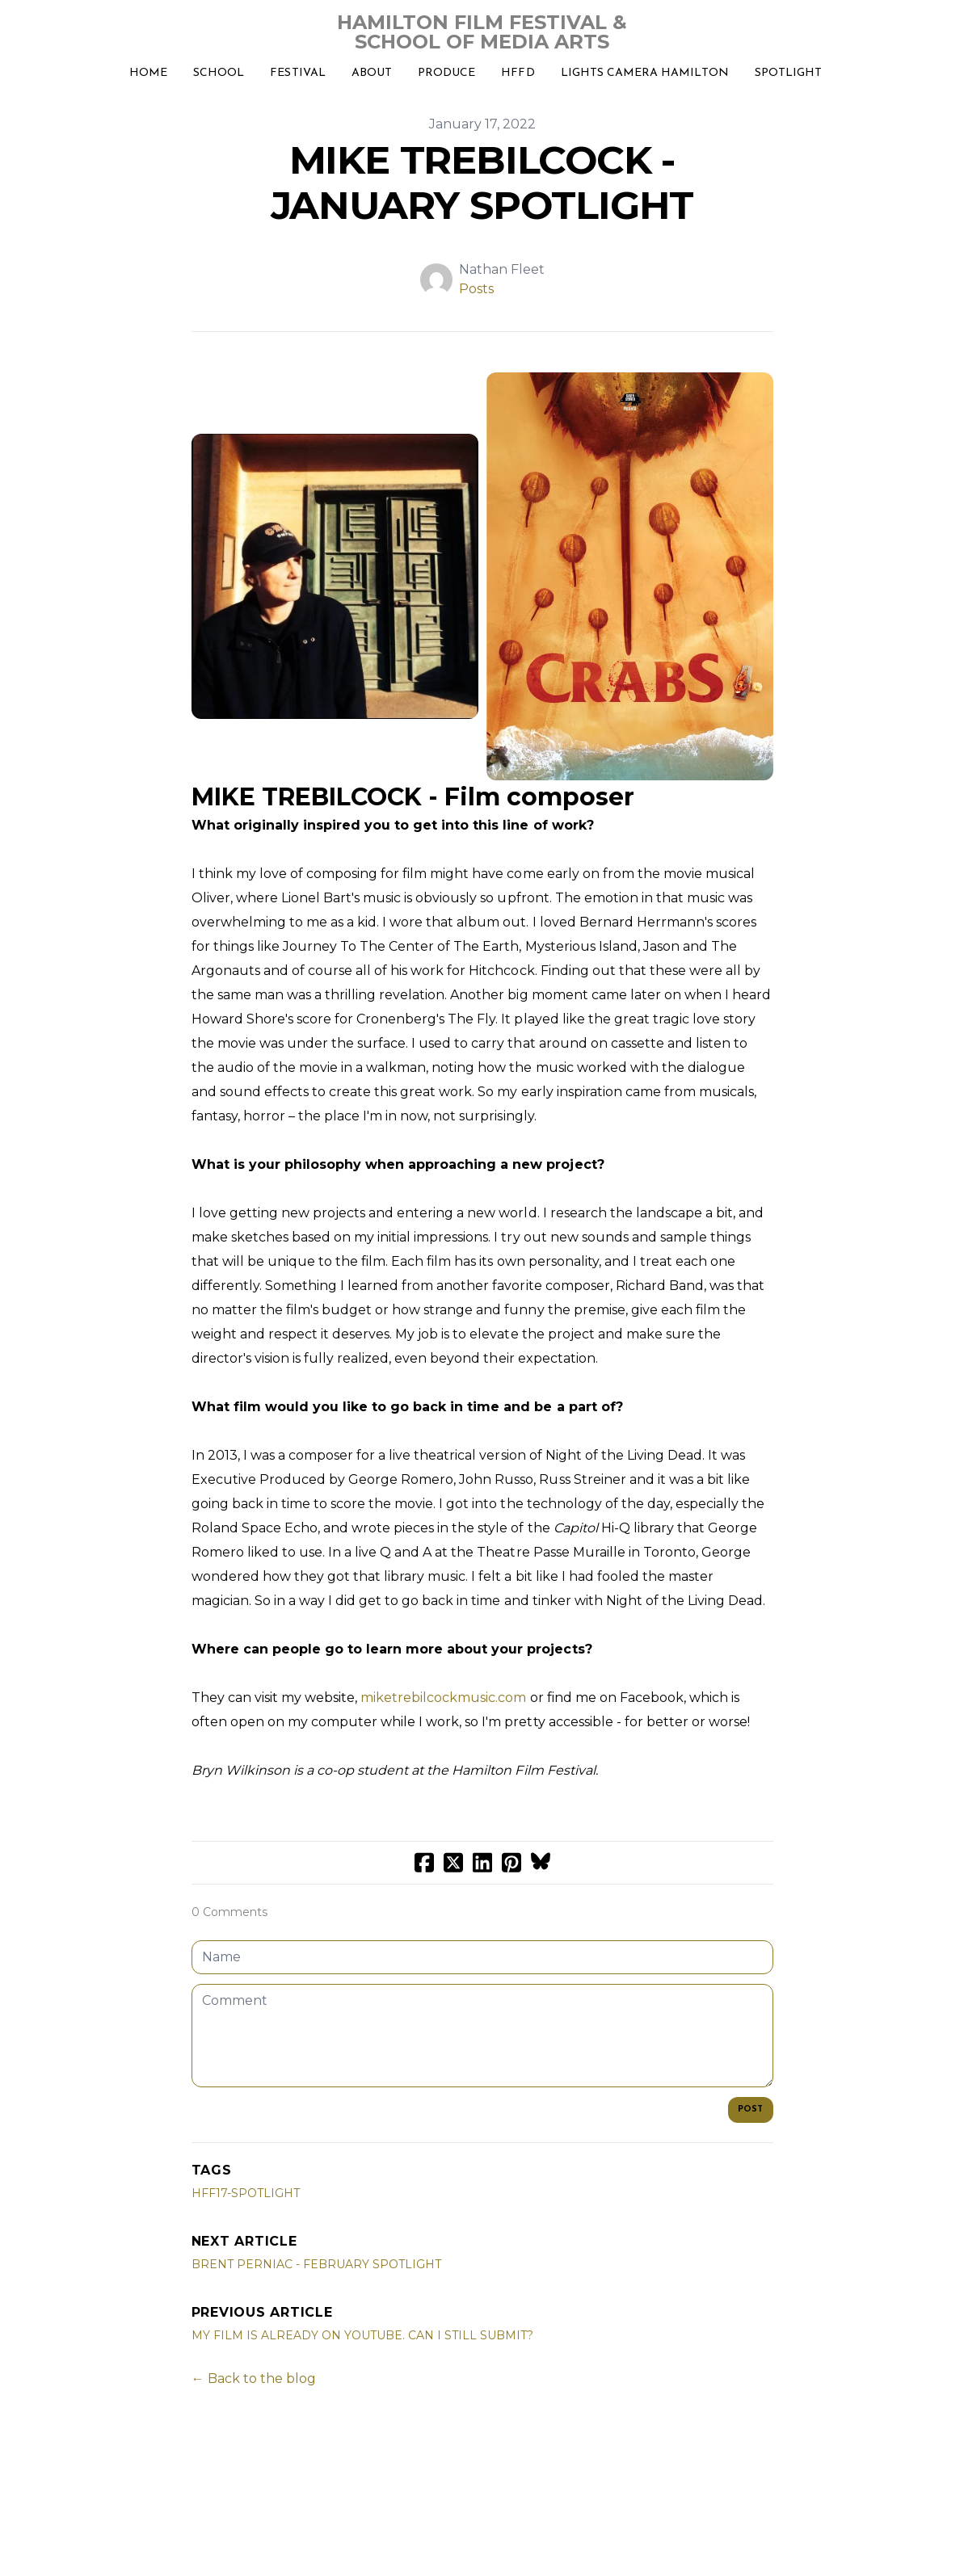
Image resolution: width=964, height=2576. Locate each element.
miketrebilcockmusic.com (443, 1697)
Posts (476, 288)
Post (751, 2109)
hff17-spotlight (246, 2193)
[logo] (482, 32)
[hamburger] (52, 26)
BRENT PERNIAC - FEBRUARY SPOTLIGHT (316, 2264)
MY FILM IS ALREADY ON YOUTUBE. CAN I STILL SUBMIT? (362, 2335)
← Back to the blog (254, 2378)
